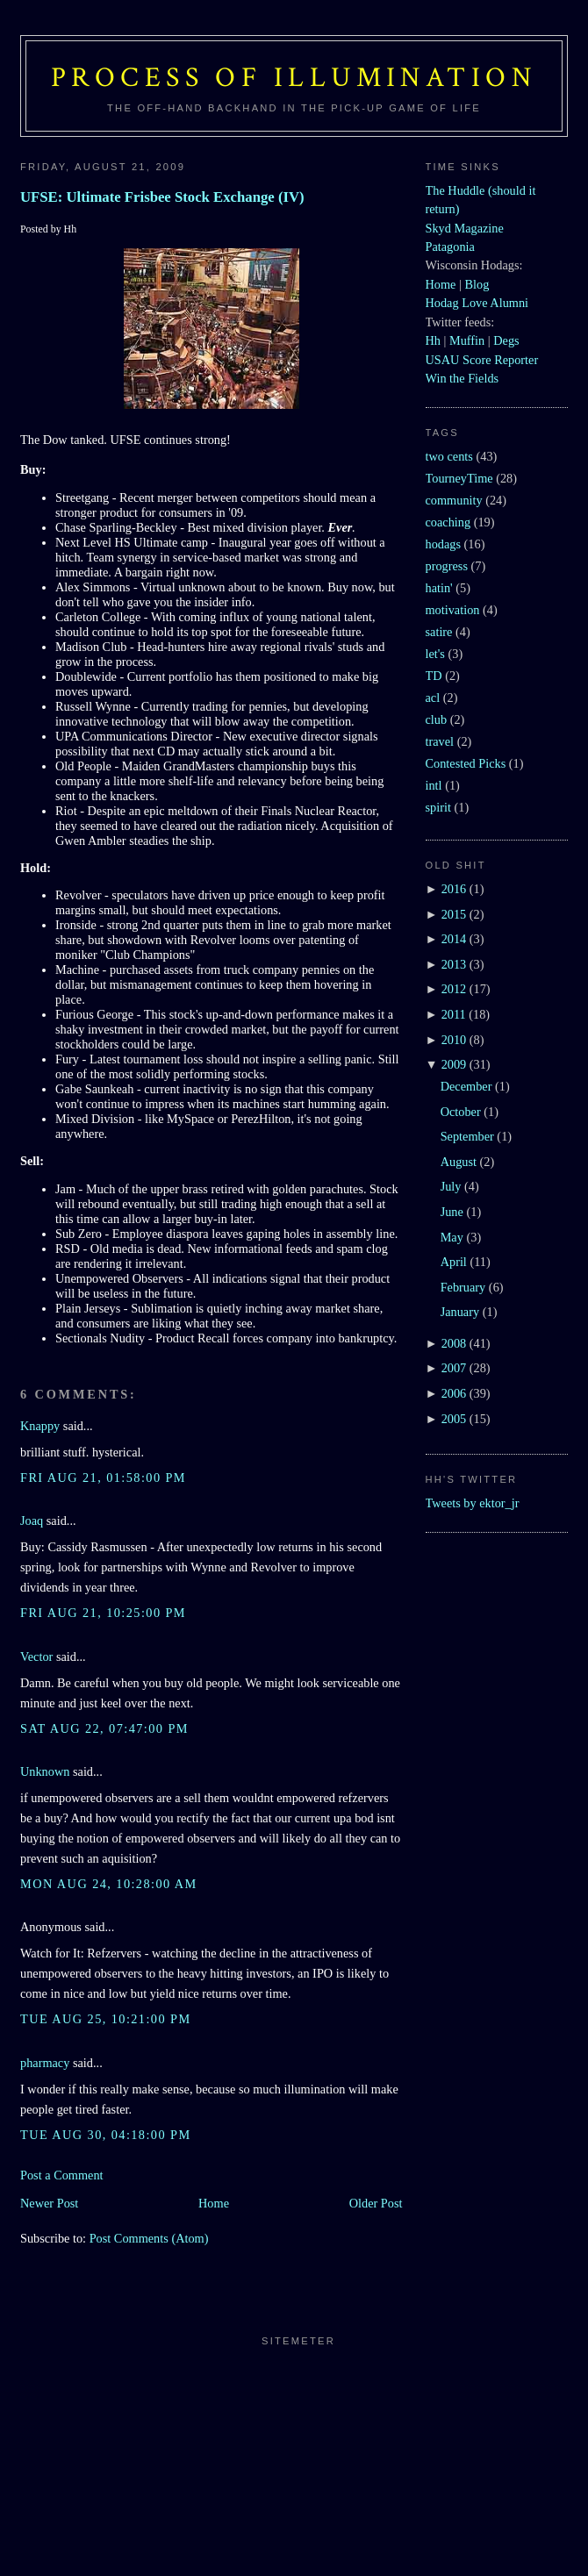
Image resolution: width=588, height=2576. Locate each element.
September (467, 1136)
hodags (444, 544)
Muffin (466, 340)
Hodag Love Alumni (477, 303)
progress (447, 566)
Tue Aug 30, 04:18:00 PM (105, 2135)
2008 (454, 1343)
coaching (448, 522)
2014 (454, 939)
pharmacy (44, 2063)
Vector (36, 1656)
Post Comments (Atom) (149, 2238)
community (454, 500)
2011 (453, 1014)
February (463, 1287)
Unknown (44, 1771)
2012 (454, 989)
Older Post (376, 2203)
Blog (476, 284)
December (466, 1086)
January (460, 1312)
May (452, 1237)
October (461, 1112)
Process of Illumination (294, 77)
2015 (454, 914)
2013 (454, 964)
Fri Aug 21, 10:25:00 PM (103, 1613)
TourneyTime (459, 478)
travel (440, 741)
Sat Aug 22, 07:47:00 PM (104, 1728)
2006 (454, 1393)
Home (213, 2203)
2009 (454, 1064)
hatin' (439, 588)
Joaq (31, 1520)
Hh (433, 340)
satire (439, 632)
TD (434, 676)
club (437, 719)
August (459, 1162)
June (452, 1212)
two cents (449, 456)
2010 (454, 1040)
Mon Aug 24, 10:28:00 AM (108, 1884)
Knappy (40, 1426)
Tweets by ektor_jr (473, 1503)
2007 (454, 1368)
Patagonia (450, 247)
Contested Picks (466, 763)
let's (435, 654)
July (451, 1186)
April (454, 1262)
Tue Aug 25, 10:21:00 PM (105, 2019)
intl (434, 785)
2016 (454, 889)
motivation (453, 610)
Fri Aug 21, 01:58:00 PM (103, 1477)
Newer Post (49, 2203)
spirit (438, 807)
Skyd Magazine (465, 228)
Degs (506, 340)
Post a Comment (62, 2175)
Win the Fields (462, 378)
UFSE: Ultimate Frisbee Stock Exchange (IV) (162, 197)
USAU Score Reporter (482, 360)
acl (433, 698)
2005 (454, 1419)
